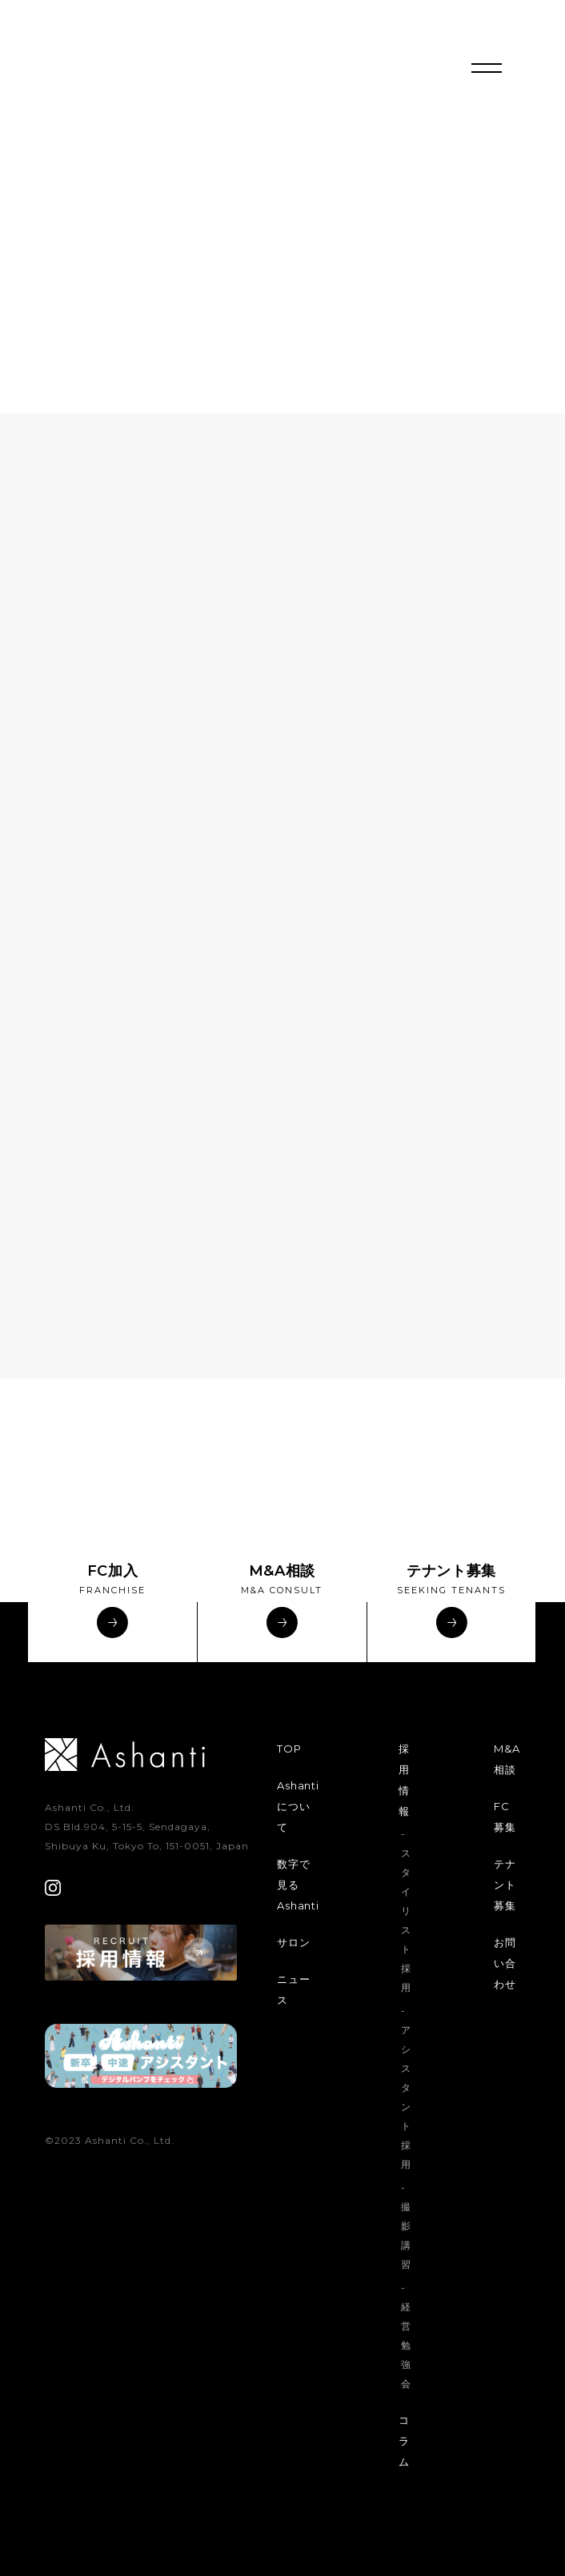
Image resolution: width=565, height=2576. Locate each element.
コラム (404, 2441)
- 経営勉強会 (406, 2336)
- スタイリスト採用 (406, 1910)
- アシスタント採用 (406, 2087)
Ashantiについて (298, 1806)
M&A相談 (506, 1759)
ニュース (293, 1989)
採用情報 (404, 1779)
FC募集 (504, 1816)
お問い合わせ (504, 1963)
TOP (289, 1748)
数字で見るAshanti (298, 1884)
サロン (293, 1942)
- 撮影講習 (406, 2225)
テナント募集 (504, 1884)
